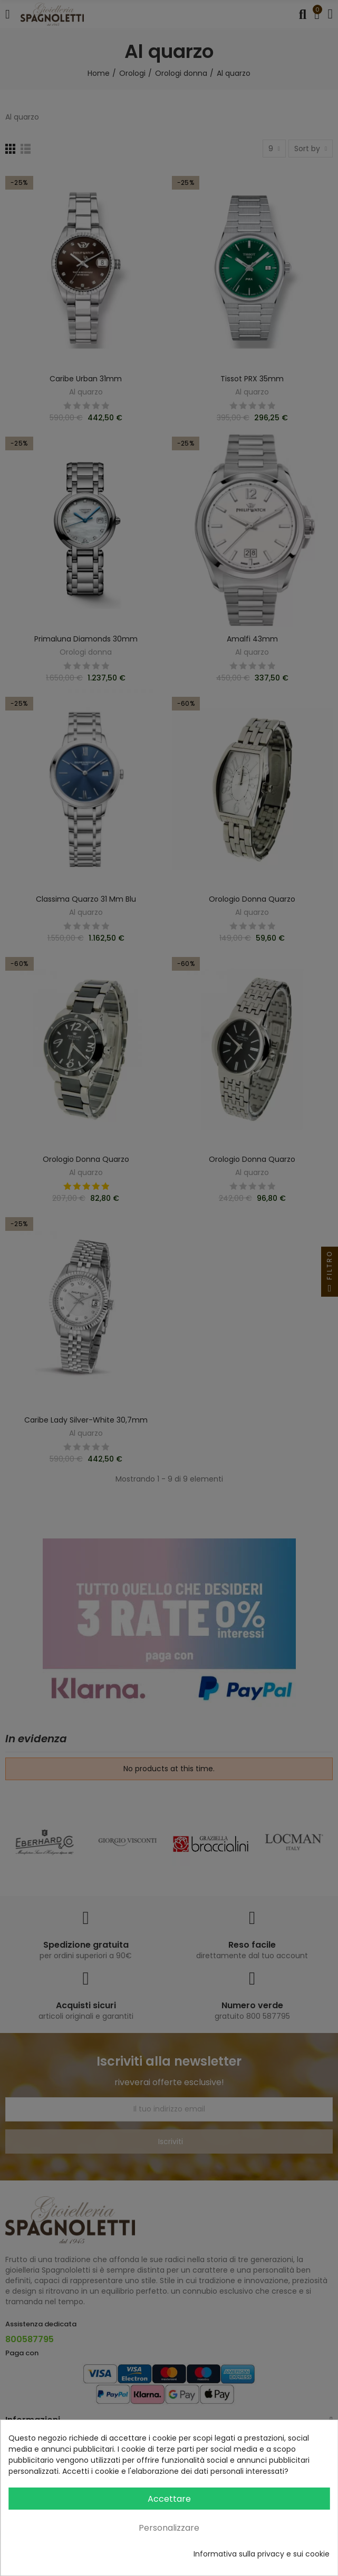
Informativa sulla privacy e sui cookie (262, 2554)
